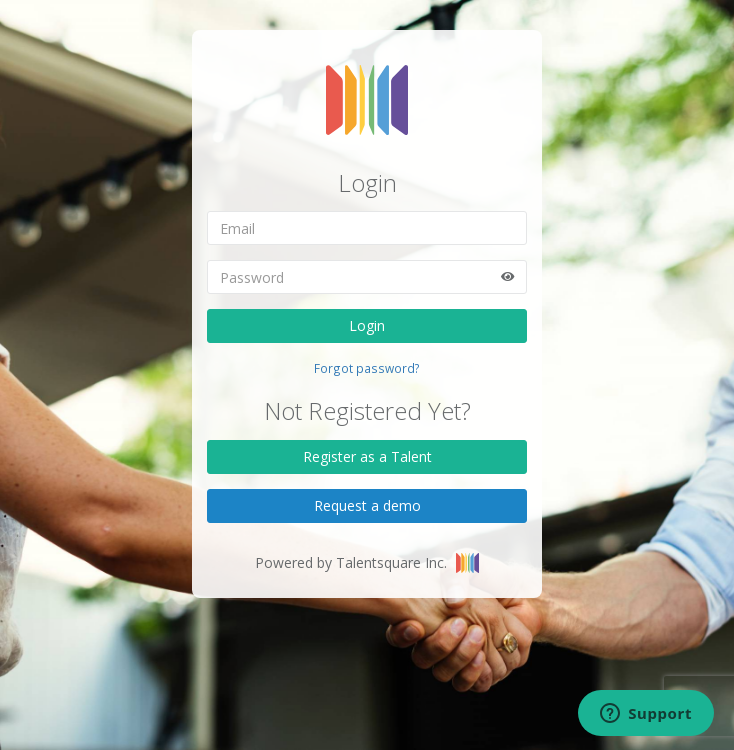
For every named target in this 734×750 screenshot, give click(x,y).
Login (367, 325)
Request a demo (367, 505)
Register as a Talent (367, 456)
